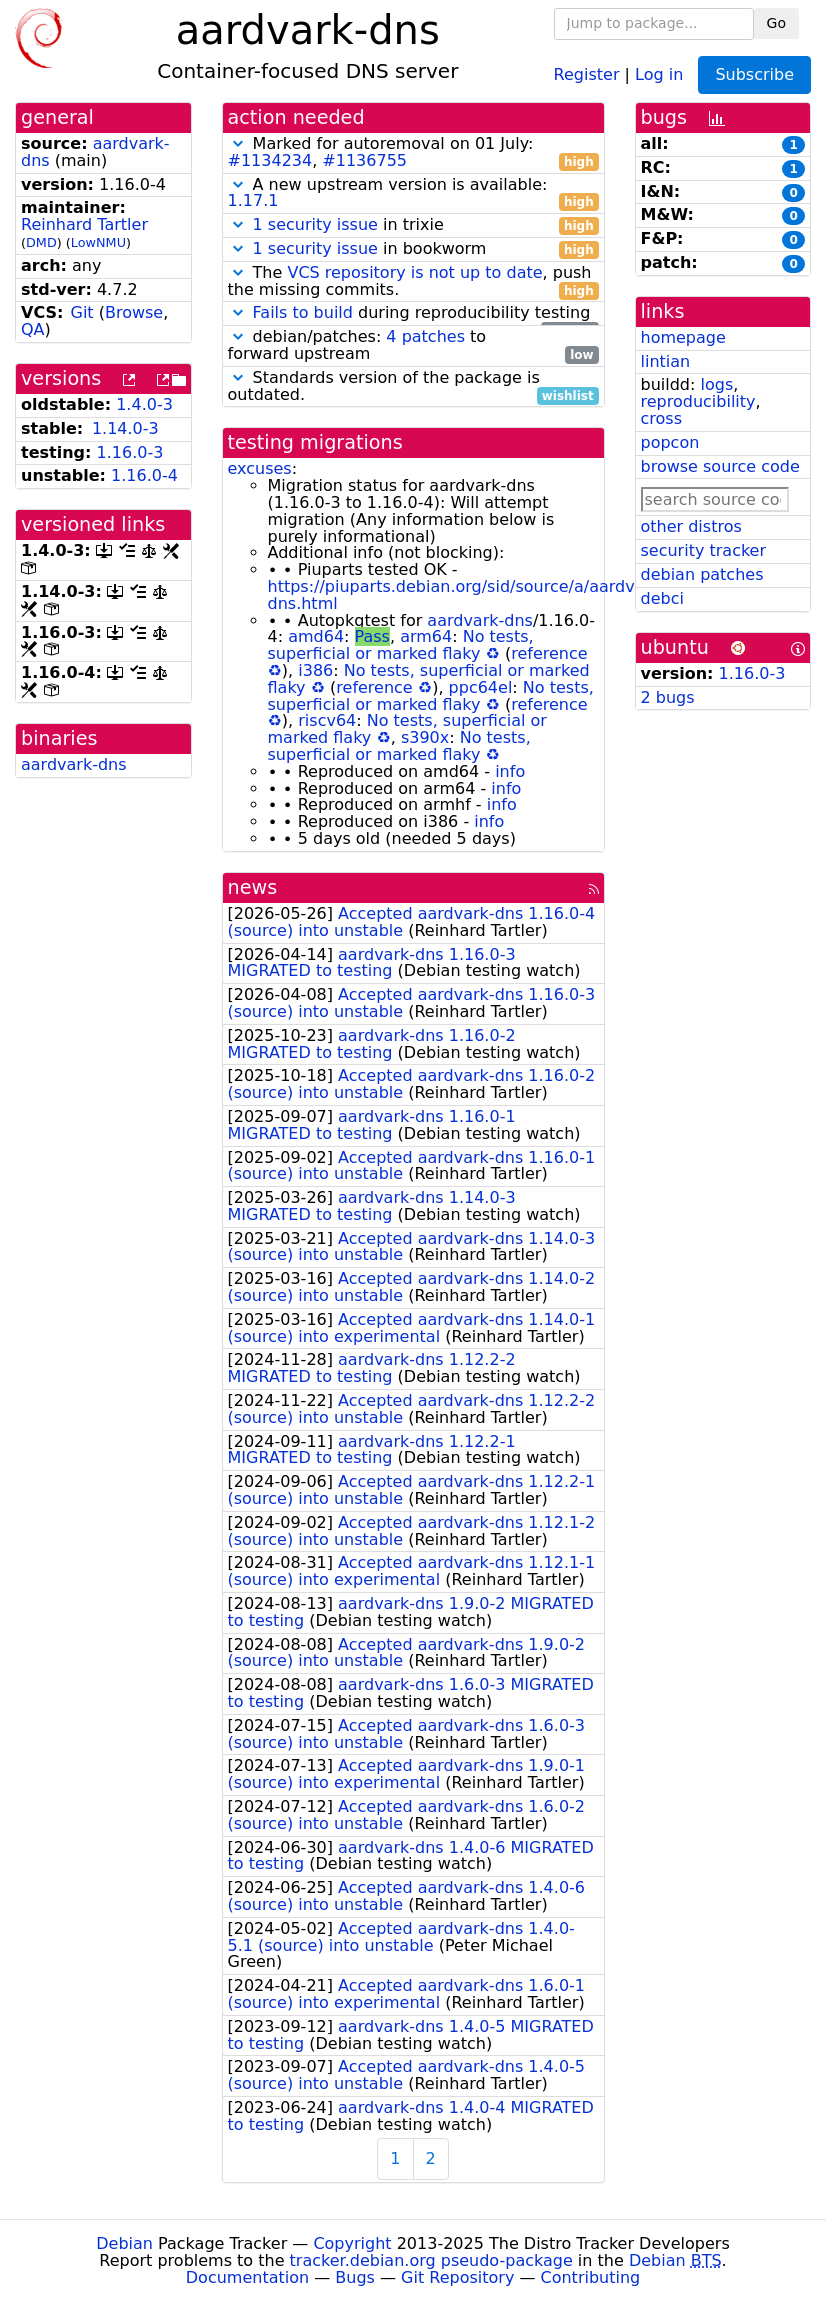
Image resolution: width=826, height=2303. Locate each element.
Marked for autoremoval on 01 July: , (413, 153)
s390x (425, 737)
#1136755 (364, 160)
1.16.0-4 (144, 475)
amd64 (316, 636)
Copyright (352, 2243)
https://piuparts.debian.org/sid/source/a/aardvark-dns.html (467, 595)
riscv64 (327, 720)
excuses (260, 468)
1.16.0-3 (130, 452)
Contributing (591, 2277)
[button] (238, 143)
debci (662, 598)
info (510, 771)
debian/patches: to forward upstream (413, 346)
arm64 (426, 636)
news (253, 887)
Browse (134, 312)
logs (716, 384)
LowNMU (98, 242)
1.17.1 (253, 200)
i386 (315, 670)
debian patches (702, 574)
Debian (124, 2243)
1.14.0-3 (125, 428)
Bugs (355, 2277)
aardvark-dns (74, 764)
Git (82, 312)
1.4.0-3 (144, 404)
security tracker (704, 550)
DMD (41, 242)
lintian (666, 361)
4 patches (425, 336)
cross (661, 418)
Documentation (247, 2277)
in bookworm (413, 249)
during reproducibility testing (413, 313)
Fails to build (303, 312)
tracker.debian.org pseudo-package (431, 2260)
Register (587, 73)
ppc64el (481, 687)
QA (33, 329)
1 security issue (315, 224)
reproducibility (698, 401)
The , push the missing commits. (413, 282)
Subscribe (754, 74)
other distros (691, 526)
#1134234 (270, 160)
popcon (670, 442)
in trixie (413, 225)
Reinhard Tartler (84, 224)
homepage (683, 337)
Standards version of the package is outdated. (413, 387)
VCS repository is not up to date (414, 272)
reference (549, 653)
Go (776, 23)
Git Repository (457, 2277)
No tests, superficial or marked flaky (401, 645)
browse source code (720, 466)
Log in (659, 73)
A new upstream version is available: (413, 194)
